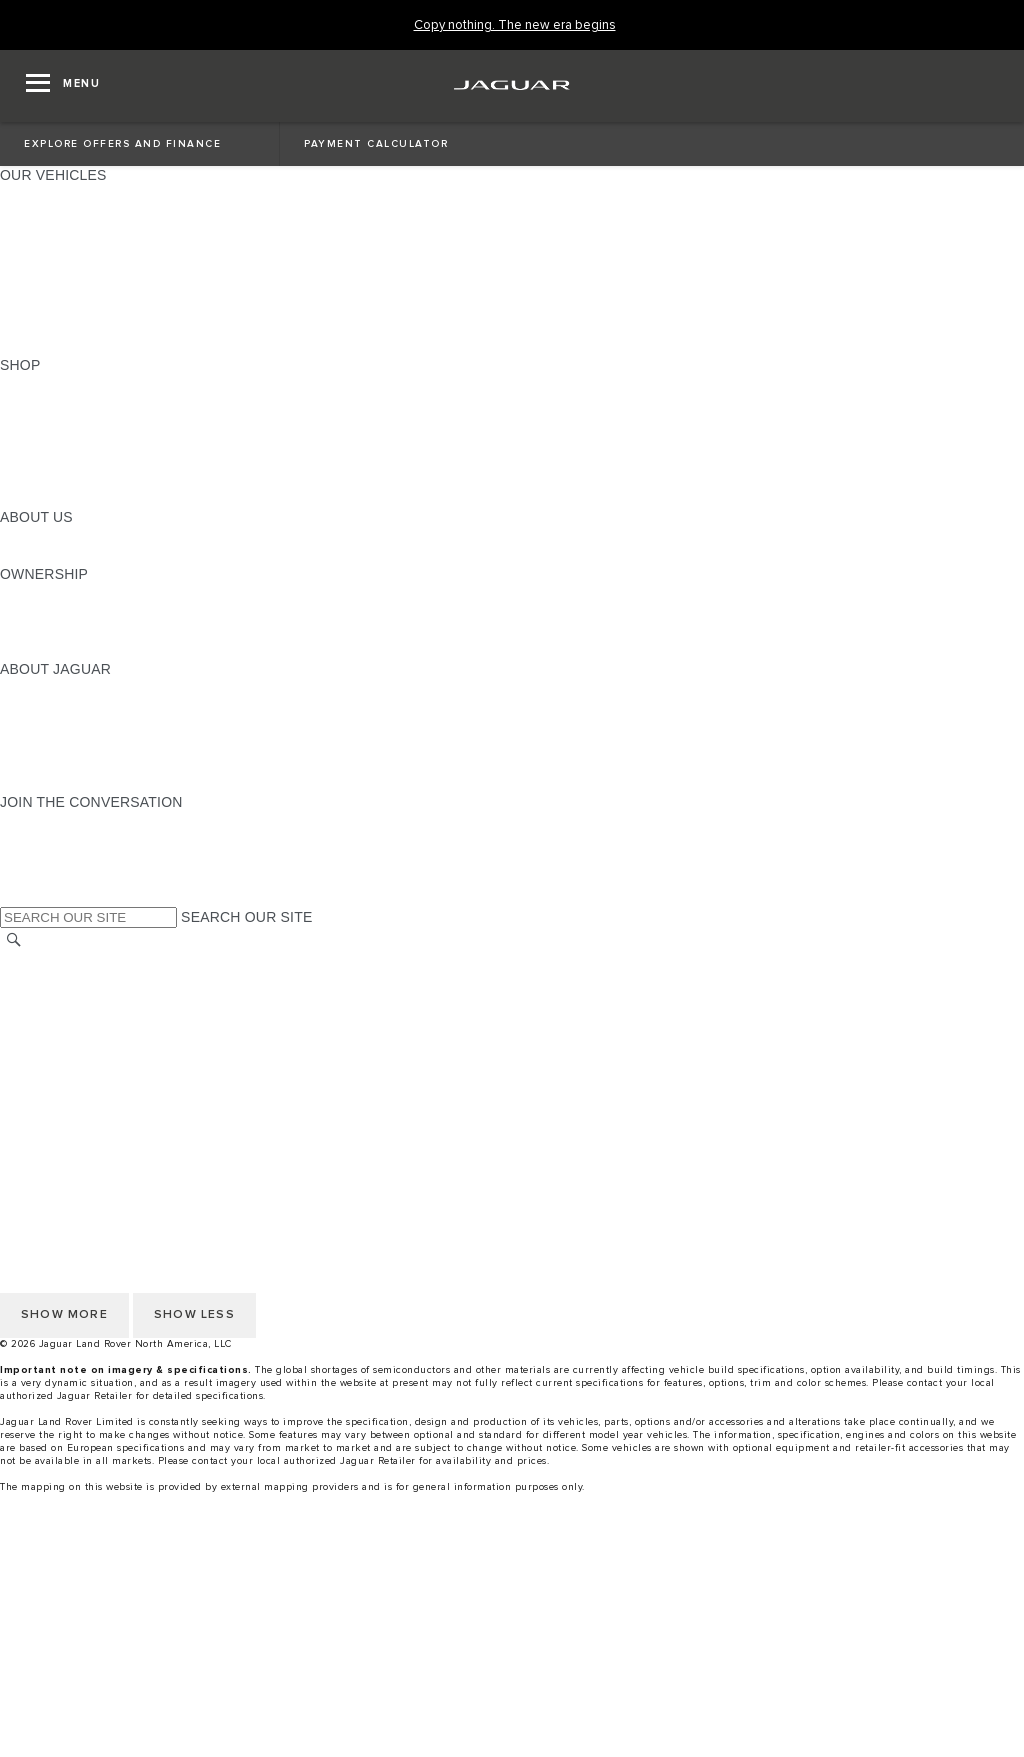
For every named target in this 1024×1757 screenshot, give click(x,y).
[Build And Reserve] (512, 1667)
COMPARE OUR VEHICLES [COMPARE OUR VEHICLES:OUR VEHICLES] (91, 327)
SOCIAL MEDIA (50, 1074)
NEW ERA (33, 346)
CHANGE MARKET (62, 960)
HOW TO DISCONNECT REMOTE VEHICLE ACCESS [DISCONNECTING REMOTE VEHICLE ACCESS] (174, 1112)
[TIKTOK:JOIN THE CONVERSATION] (33, 840)
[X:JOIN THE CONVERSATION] (14, 897)
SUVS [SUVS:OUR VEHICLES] (19, 213)
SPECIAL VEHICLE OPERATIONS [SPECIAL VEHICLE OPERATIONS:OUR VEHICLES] (111, 289)
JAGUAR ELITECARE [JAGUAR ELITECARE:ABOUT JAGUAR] (71, 707)
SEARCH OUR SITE (246, 917)
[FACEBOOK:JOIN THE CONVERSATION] (47, 878)
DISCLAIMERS (48, 1093)
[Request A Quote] (512, 1705)
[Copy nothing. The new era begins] (515, 25)
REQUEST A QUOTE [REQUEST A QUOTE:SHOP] (68, 422)
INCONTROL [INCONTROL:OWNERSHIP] (42, 612)
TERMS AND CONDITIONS (88, 1036)
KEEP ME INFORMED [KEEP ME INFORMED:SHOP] (72, 441)
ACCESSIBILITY (53, 1055)
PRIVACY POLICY (59, 998)
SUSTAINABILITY (57, 555)
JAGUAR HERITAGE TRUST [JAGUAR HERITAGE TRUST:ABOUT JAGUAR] (93, 764)
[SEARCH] (14, 939)
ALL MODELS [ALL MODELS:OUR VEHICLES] (44, 194)
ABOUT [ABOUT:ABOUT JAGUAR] (24, 688)
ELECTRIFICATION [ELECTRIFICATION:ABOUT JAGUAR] (63, 726)
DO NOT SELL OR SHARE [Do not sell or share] (86, 1017)
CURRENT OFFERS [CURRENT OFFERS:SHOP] (66, 384)
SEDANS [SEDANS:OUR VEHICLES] (29, 270)
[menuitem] (512, 1571)
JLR (13, 536)
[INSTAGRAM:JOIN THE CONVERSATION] (50, 821)
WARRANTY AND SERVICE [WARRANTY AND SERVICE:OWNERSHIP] (90, 631)
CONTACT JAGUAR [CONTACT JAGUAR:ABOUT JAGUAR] (65, 745)
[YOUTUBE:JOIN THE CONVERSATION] (42, 859)
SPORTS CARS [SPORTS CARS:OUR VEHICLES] (51, 251)
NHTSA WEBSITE (58, 979)
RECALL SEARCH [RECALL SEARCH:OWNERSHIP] (59, 650)
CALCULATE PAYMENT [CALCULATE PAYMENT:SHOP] (77, 460)
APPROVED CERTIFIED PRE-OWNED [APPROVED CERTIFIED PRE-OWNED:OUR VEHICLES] (126, 308)
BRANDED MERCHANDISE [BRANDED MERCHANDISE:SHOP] (90, 498)
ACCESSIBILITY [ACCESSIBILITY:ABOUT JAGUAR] (53, 783)
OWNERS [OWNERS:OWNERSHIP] (32, 593)
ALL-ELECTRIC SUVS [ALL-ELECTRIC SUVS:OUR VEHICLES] (72, 232)
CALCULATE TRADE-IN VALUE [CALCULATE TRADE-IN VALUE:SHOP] (102, 479)
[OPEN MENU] (63, 86)
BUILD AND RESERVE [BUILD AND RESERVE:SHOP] (74, 403)
